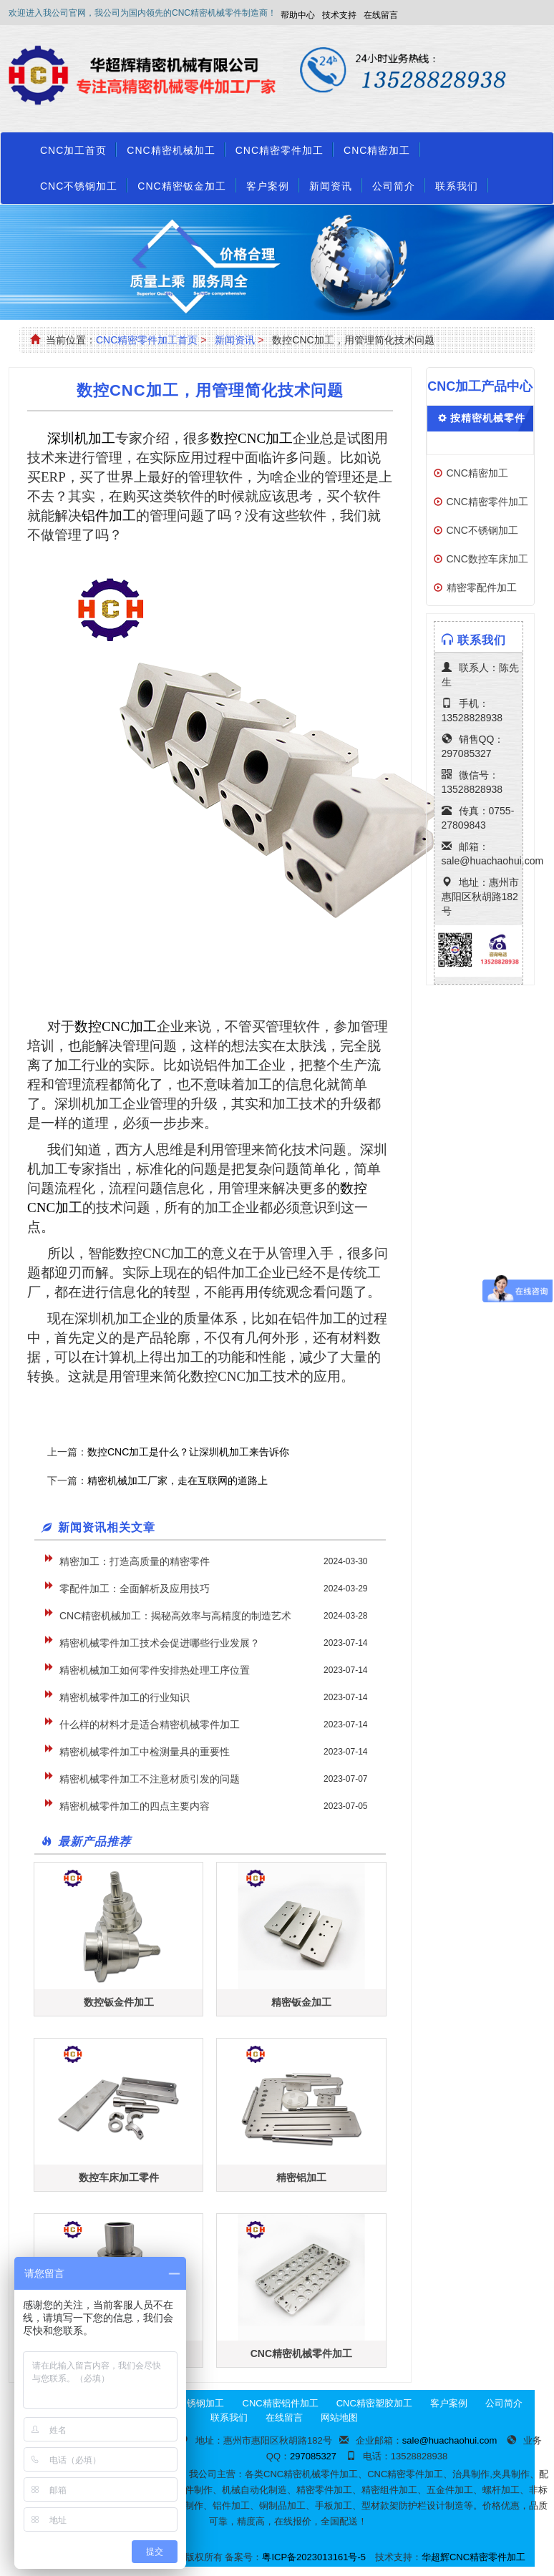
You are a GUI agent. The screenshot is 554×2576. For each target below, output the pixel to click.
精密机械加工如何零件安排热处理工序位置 (154, 1670)
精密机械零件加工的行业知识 (124, 1697)
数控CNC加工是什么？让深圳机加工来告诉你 (188, 1452)
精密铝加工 (301, 2177)
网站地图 (339, 2417)
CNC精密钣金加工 (181, 186)
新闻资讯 (330, 186)
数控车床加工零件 (119, 2177)
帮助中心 (298, 15)
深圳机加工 (81, 438)
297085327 (467, 753)
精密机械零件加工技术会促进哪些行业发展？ (159, 1643)
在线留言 (381, 15)
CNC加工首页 (73, 150)
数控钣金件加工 (119, 2002)
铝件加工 (109, 515)
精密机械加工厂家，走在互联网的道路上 (177, 1480)
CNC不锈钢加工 (78, 186)
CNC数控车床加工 (487, 559)
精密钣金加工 (301, 2002)
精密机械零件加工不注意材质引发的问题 (149, 1779)
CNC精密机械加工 (171, 150)
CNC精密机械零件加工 (301, 2353)
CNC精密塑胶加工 (374, 2403)
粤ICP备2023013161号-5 (314, 2557)
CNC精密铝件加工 (281, 2403)
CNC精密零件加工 (279, 150)
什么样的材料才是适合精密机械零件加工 (149, 1724)
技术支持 (339, 15)
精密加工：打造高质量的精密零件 (134, 1561)
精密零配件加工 (482, 587)
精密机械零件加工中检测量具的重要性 (144, 1751)
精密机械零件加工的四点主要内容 (134, 1806)
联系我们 (456, 186)
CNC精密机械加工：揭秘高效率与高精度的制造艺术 (175, 1615)
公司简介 (393, 186)
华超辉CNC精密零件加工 (473, 2557)
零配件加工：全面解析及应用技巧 (134, 1588)
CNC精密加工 (377, 150)
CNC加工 (251, 438)
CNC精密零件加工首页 (147, 340)
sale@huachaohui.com (493, 861)
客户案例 (267, 186)
